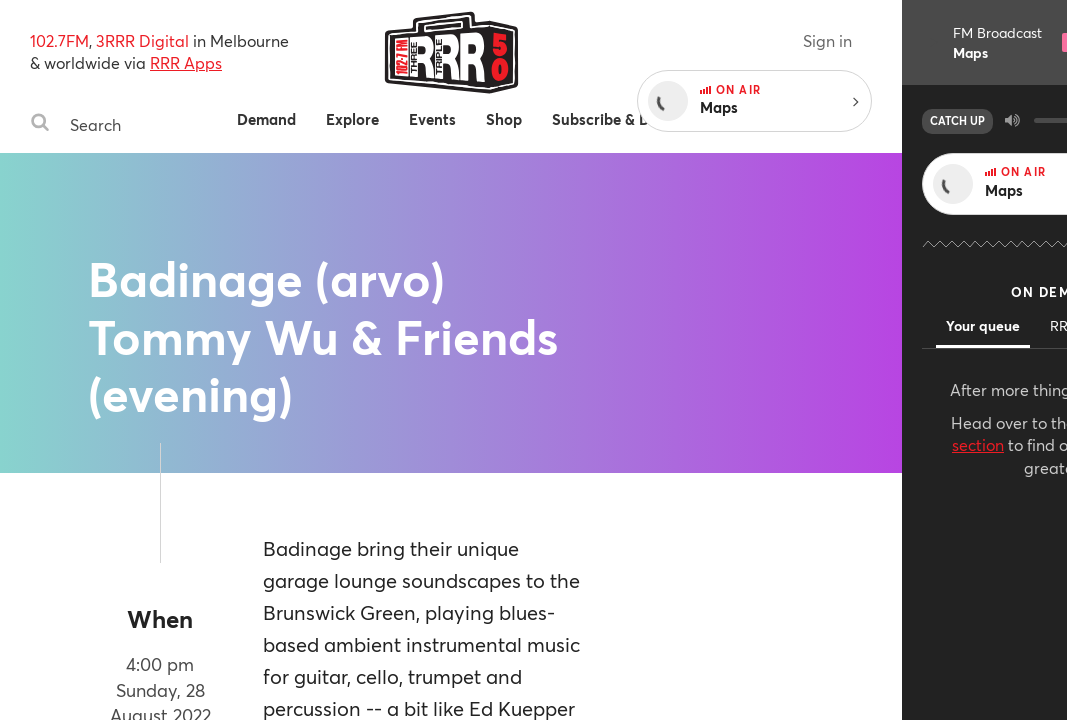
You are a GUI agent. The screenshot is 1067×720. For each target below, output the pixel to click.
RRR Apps (186, 62)
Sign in (992, 40)
